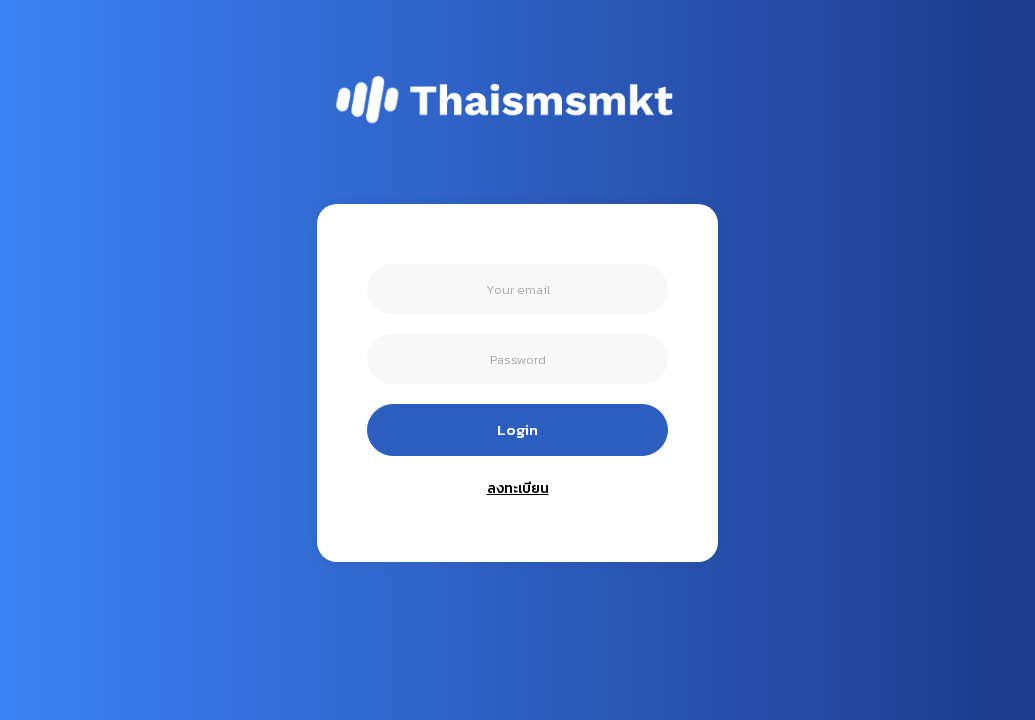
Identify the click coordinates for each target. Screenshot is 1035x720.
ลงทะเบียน (518, 488)
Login (517, 429)
